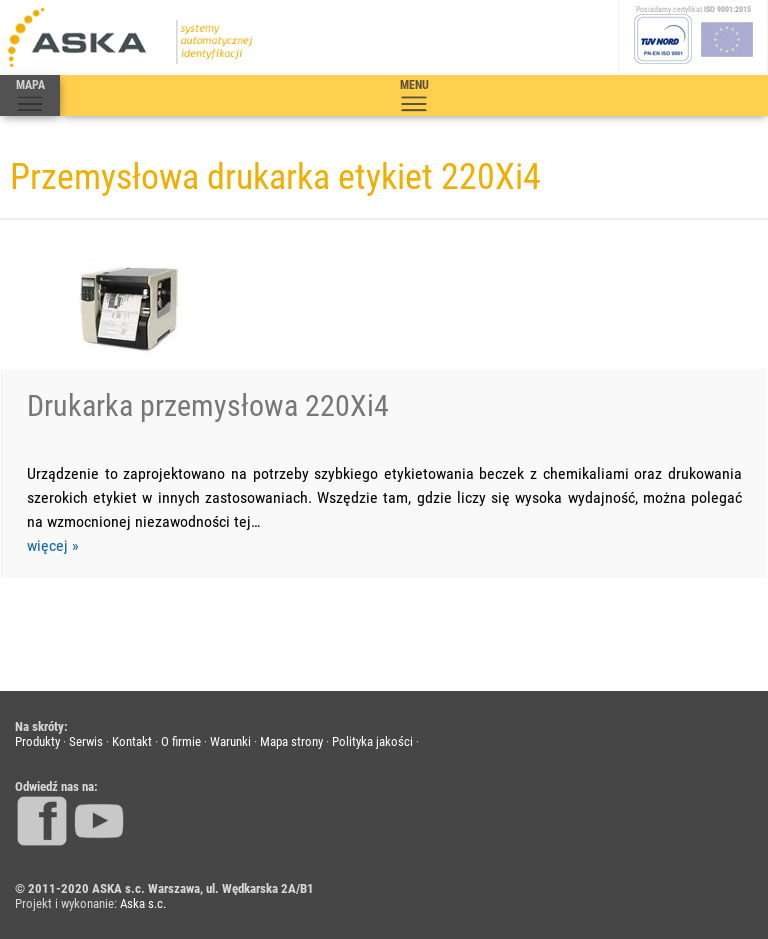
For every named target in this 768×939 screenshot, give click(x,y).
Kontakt (132, 741)
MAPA (30, 96)
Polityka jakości (372, 741)
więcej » (53, 545)
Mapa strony (291, 741)
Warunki (230, 741)
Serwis (86, 741)
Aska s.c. (143, 903)
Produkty (37, 741)
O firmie (181, 741)
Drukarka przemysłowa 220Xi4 (208, 405)
